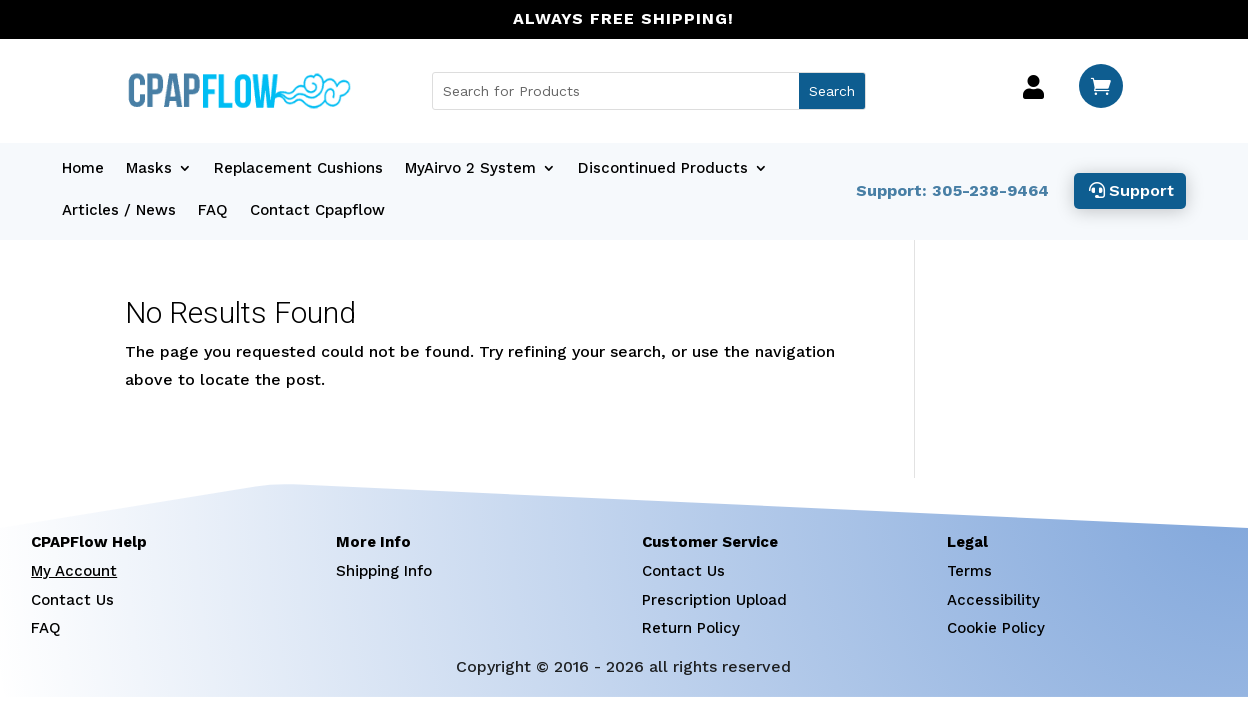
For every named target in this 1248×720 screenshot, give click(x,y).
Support (1141, 190)
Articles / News (119, 211)
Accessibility (993, 600)
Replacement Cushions (298, 169)
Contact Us (72, 600)
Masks (149, 169)
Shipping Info (384, 571)
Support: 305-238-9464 (951, 190)
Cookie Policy (996, 628)
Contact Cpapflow (317, 211)
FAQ (213, 211)
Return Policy (691, 628)
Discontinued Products (663, 169)
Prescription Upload (714, 600)
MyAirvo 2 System (470, 169)
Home (83, 169)
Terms (969, 571)
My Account (74, 571)
